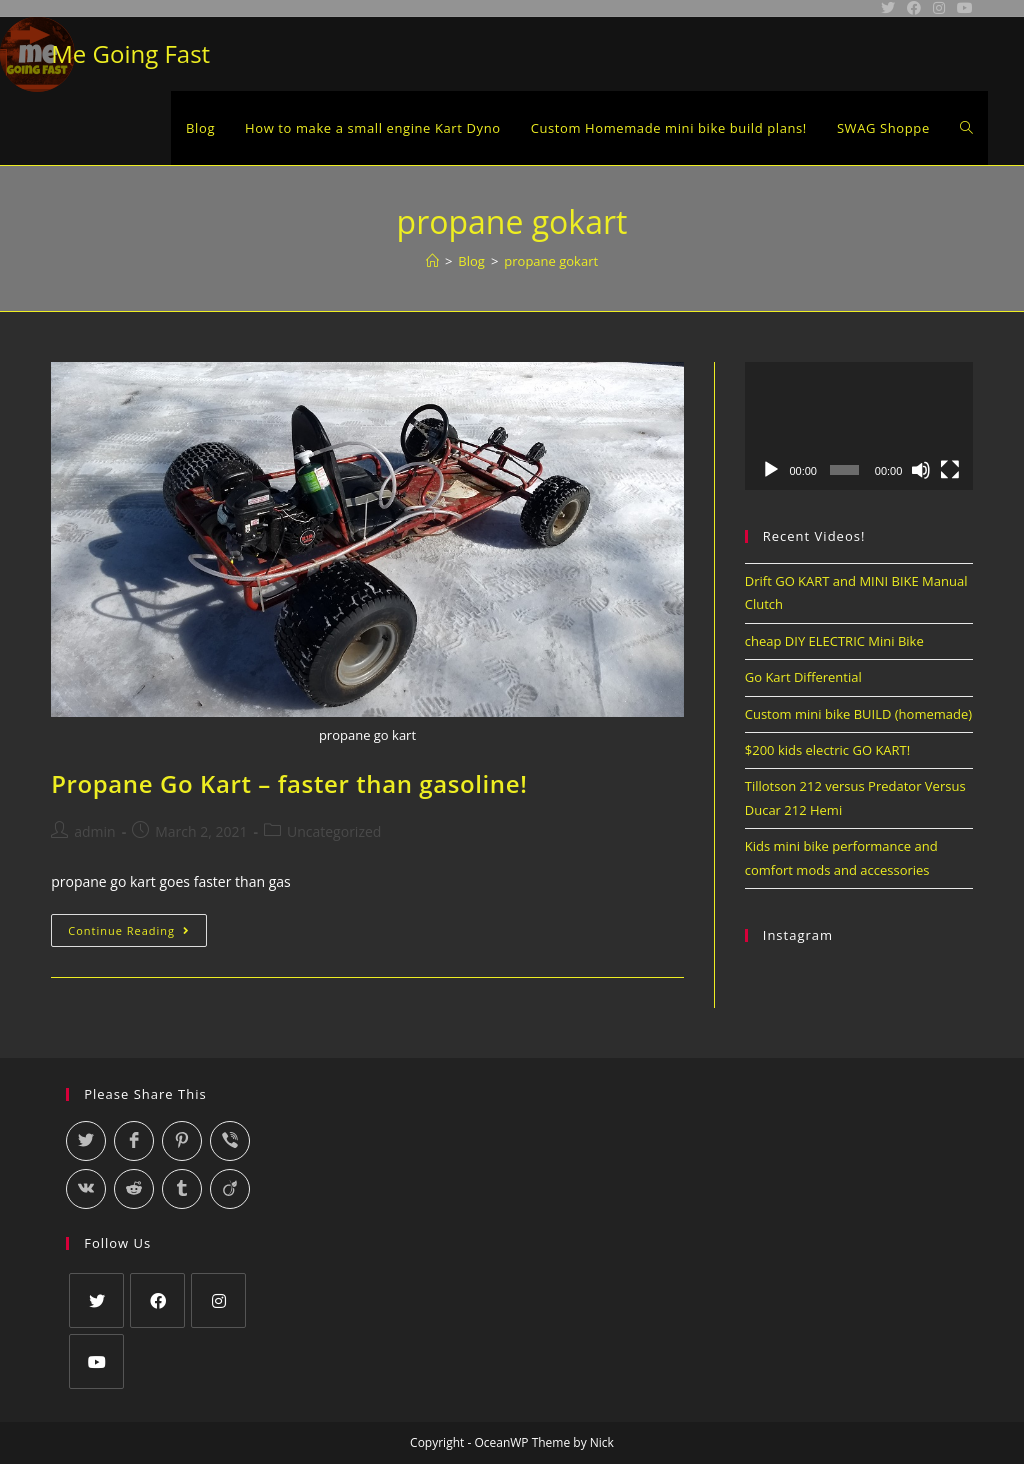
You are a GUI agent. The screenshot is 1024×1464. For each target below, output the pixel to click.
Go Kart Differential (803, 677)
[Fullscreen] (950, 470)
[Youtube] (96, 1361)
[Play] (771, 470)
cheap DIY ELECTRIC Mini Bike (834, 641)
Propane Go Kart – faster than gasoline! (289, 783)
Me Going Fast (130, 53)
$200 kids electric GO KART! (827, 750)
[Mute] (921, 470)
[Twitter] (96, 1300)
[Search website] (966, 128)
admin (94, 831)
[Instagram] (218, 1300)
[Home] (432, 261)
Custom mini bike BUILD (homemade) (858, 714)
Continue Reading (137, 934)
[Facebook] (157, 1300)
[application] (859, 426)
